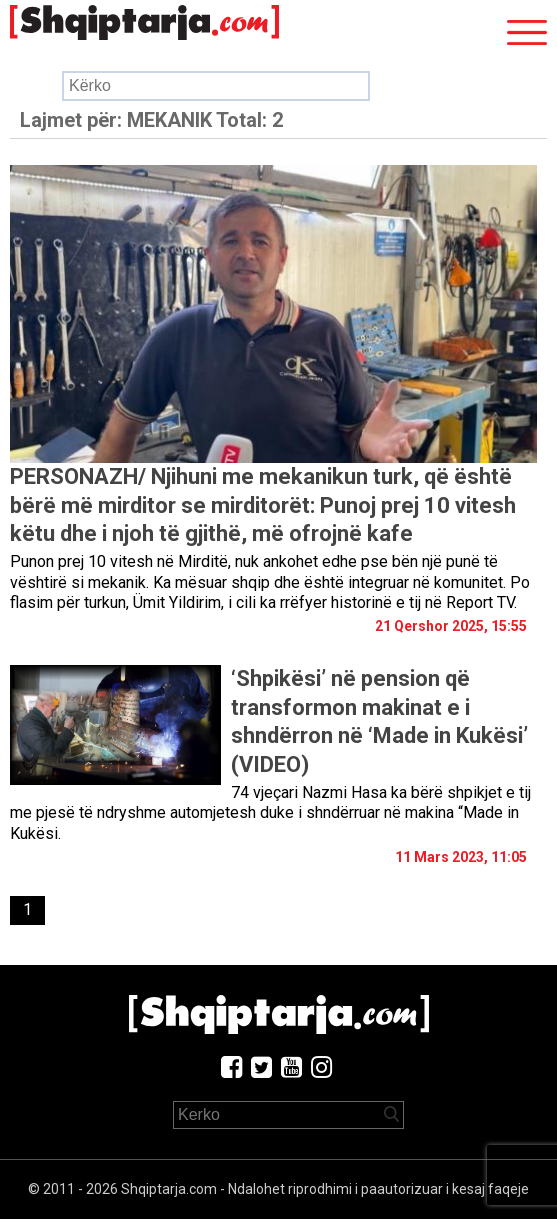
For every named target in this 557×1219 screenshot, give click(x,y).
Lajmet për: (151, 120)
